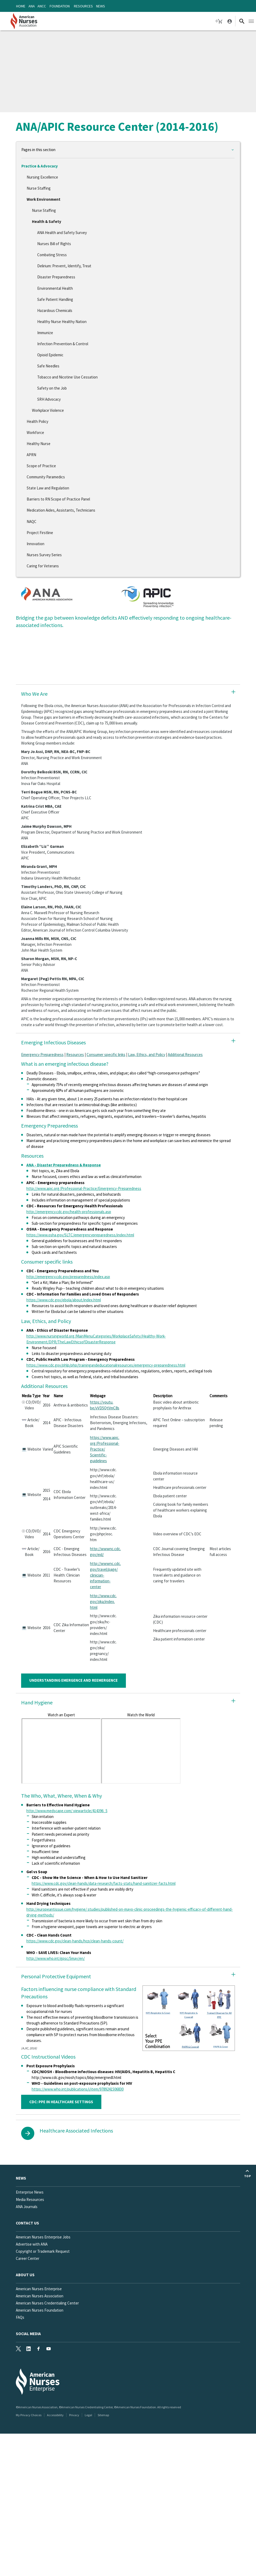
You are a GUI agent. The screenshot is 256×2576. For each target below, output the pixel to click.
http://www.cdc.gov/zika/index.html (103, 1601)
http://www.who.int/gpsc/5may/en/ (55, 1958)
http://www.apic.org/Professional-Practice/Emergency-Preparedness (83, 1188)
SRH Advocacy (49, 399)
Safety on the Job (52, 388)
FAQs (20, 2317)
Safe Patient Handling (55, 299)
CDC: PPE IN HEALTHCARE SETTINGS (61, 2101)
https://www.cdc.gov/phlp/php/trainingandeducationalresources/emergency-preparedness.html (105, 1365)
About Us (25, 2274)
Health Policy (37, 421)
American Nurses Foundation (39, 2310)
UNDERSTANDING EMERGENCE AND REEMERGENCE (73, 1680)
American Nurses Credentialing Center (47, 2303)
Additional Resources (185, 1054)
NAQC (31, 521)
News (100, 6)
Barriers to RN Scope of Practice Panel (58, 499)
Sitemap (103, 2415)
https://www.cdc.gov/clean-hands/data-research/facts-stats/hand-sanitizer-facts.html (104, 1883)
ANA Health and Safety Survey (62, 232)
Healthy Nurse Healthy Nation (62, 321)
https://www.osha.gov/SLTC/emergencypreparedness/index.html (80, 1234)
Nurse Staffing (39, 188)
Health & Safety (46, 221)
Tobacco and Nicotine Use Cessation (67, 377)
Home (20, 6)
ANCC (41, 6)
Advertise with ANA (32, 2244)
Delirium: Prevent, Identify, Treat (64, 265)
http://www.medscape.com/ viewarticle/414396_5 (66, 1810)
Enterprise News (30, 2192)
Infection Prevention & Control (62, 343)
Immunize (45, 332)
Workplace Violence (48, 410)
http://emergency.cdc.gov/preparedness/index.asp (68, 1276)
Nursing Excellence (42, 177)
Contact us (27, 2223)
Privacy (74, 2415)
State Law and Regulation (48, 487)
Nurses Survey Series (44, 554)
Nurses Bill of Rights (54, 243)
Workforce (35, 432)
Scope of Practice (41, 465)
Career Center (27, 2258)
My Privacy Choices (28, 2415)
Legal (88, 2415)
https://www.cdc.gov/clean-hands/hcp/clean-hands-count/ (75, 1940)
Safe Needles (48, 365)
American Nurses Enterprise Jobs (43, 2237)
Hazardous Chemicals (54, 310)
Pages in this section (38, 149)
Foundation (60, 6)
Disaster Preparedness (56, 276)
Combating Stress (52, 254)
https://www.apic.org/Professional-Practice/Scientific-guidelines (104, 1449)
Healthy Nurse (38, 443)
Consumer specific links (106, 1054)
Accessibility (55, 2415)
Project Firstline (40, 532)
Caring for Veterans (43, 565)
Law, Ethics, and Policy (146, 1054)
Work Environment (43, 199)
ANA (32, 6)
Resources (83, 6)
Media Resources (30, 2199)
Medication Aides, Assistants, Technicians (61, 510)
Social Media (28, 2333)
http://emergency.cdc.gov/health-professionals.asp (68, 1211)
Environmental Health (55, 288)
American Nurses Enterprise (39, 2288)
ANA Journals (26, 2206)
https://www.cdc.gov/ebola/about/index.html (63, 1299)
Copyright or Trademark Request (43, 2251)
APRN (31, 454)
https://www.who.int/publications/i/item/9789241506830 (78, 2089)
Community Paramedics (46, 476)
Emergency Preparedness (42, 1054)
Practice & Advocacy (39, 166)
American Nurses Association (39, 2295)
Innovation (35, 543)
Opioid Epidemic (50, 354)
